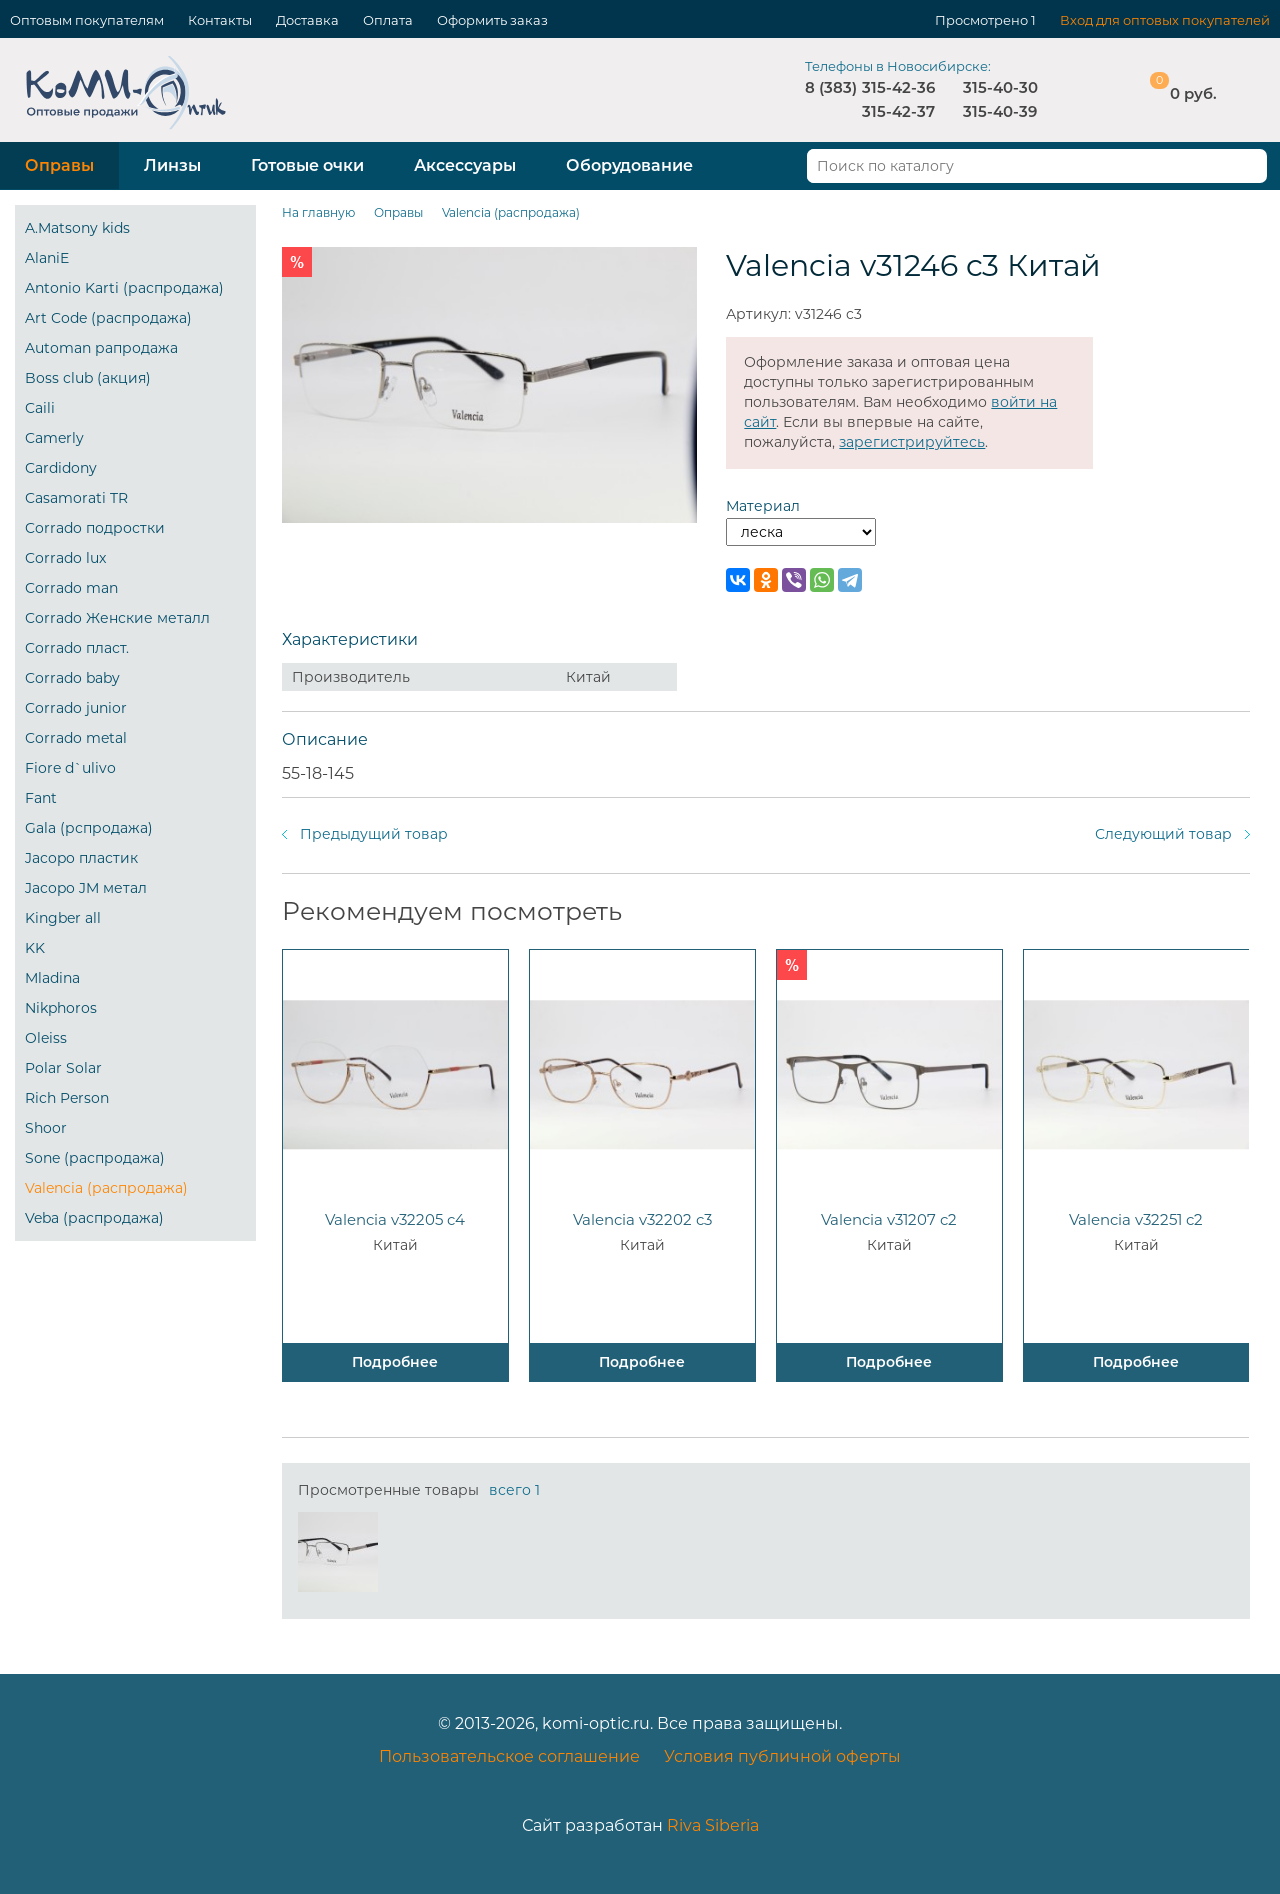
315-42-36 (898, 87)
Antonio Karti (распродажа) (124, 288)
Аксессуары (465, 165)
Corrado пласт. (77, 648)
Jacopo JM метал (86, 888)
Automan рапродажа (101, 348)
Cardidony (61, 468)
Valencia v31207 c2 (889, 1219)
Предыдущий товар (374, 834)
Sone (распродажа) (95, 1158)
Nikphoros (61, 1008)
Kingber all (63, 918)
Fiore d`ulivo (70, 768)
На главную (318, 212)
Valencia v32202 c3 (642, 1219)
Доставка (307, 20)
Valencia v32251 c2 (1136, 1219)
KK (35, 948)
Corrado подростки (95, 528)
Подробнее (395, 1362)
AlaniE (47, 258)
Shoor (46, 1128)
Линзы (172, 165)
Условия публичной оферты (782, 1756)
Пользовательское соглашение (509, 1756)
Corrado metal (76, 738)
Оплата (388, 20)
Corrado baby (72, 678)
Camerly (54, 438)
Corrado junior (76, 708)
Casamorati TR (76, 498)
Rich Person (67, 1098)
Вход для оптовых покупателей (1165, 20)
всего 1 (514, 1490)
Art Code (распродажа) (108, 318)
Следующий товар (1163, 834)
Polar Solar (63, 1068)
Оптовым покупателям (87, 20)
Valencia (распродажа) (106, 1188)
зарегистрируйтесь (912, 442)
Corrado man (71, 588)
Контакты (220, 20)
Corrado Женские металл (117, 618)
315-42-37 (898, 111)
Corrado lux (65, 558)
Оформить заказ (492, 20)
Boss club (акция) (88, 378)
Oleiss (46, 1038)
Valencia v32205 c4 (395, 1219)
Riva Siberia (713, 1825)
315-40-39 (1000, 111)
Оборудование (629, 165)
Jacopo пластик (81, 858)
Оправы (59, 165)
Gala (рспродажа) (89, 828)
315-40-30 (1000, 87)
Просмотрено (981, 20)
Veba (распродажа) (94, 1218)
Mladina (52, 978)
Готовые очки (307, 165)
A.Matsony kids (77, 228)
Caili (40, 408)
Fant (41, 798)
